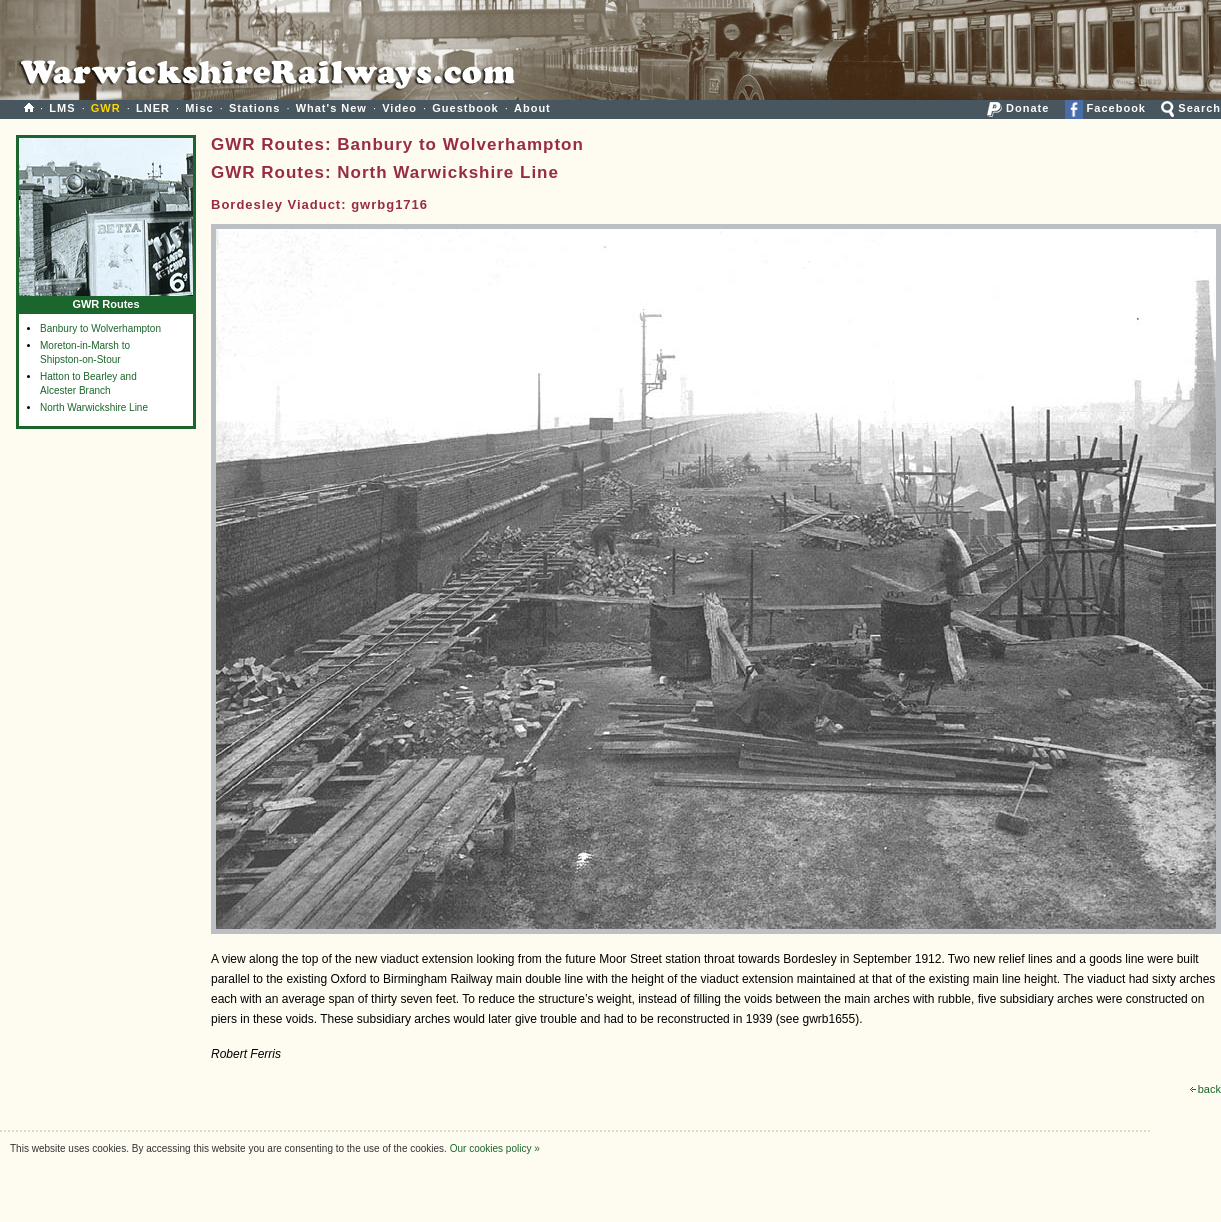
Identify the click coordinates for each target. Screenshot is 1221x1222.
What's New (331, 108)
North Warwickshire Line (94, 407)
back (1205, 1089)
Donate (1018, 108)
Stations (254, 108)
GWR (106, 108)
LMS (62, 108)
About (532, 108)
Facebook (1105, 108)
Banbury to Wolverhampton (100, 328)
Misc (199, 108)
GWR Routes (106, 299)
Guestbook (465, 108)
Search (1191, 108)
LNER (153, 108)
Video (399, 108)
